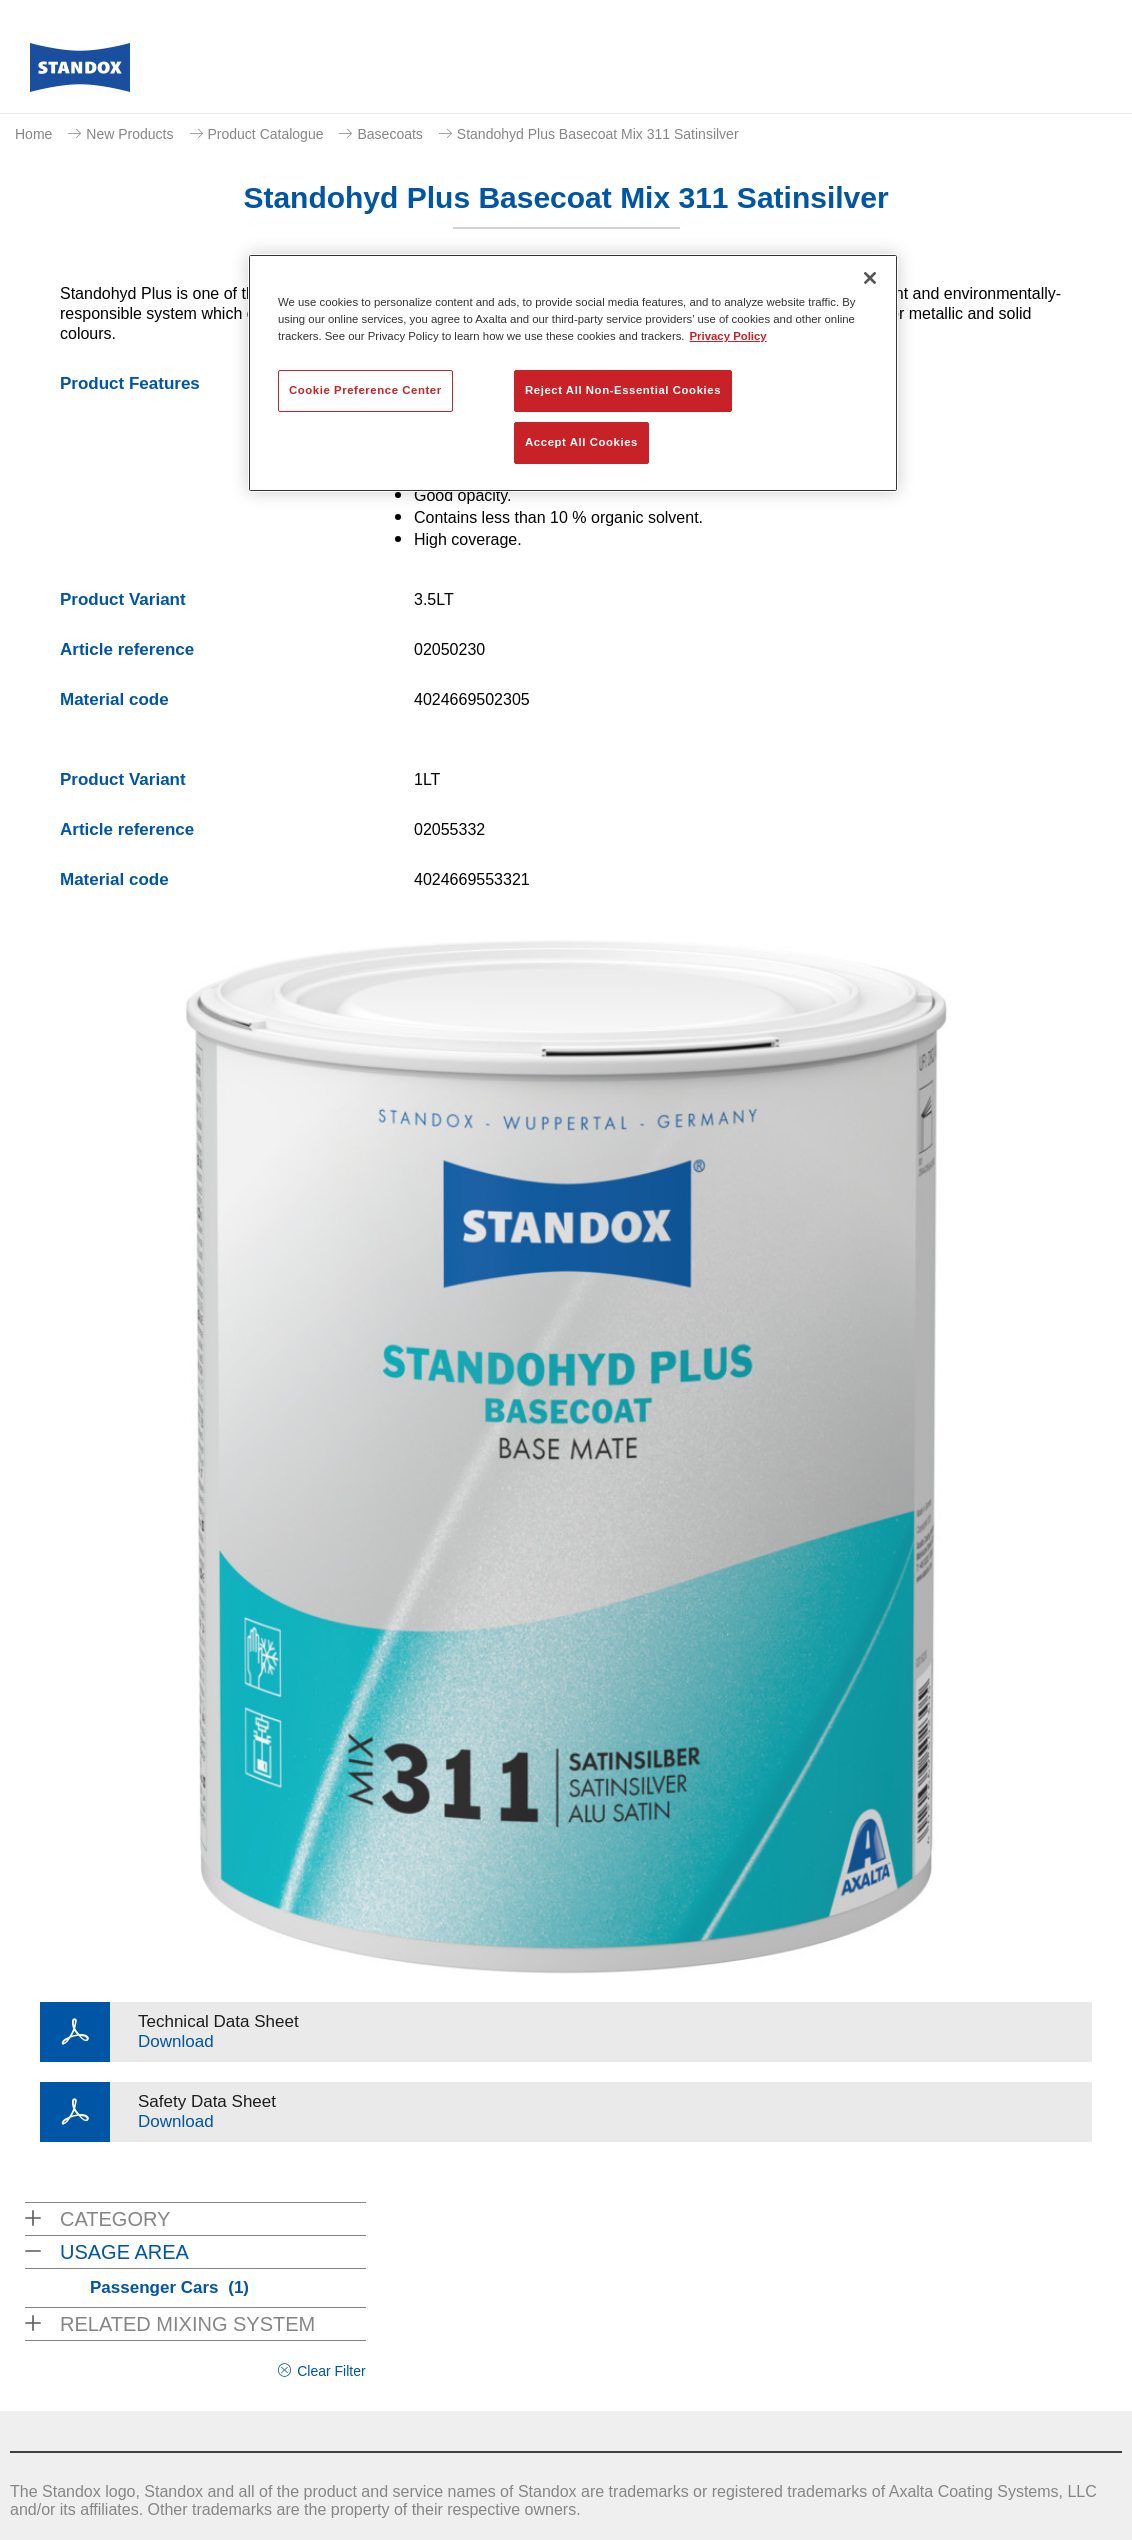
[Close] (870, 278)
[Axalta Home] (80, 73)
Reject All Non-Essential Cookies (623, 390)
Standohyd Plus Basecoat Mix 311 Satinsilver (598, 134)
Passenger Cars (169, 2287)
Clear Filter (331, 2371)
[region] (573, 373)
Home (33, 134)
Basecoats (389, 134)
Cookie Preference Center (365, 390)
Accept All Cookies (581, 442)
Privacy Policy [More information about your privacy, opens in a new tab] (728, 336)
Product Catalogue (266, 134)
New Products (129, 134)
